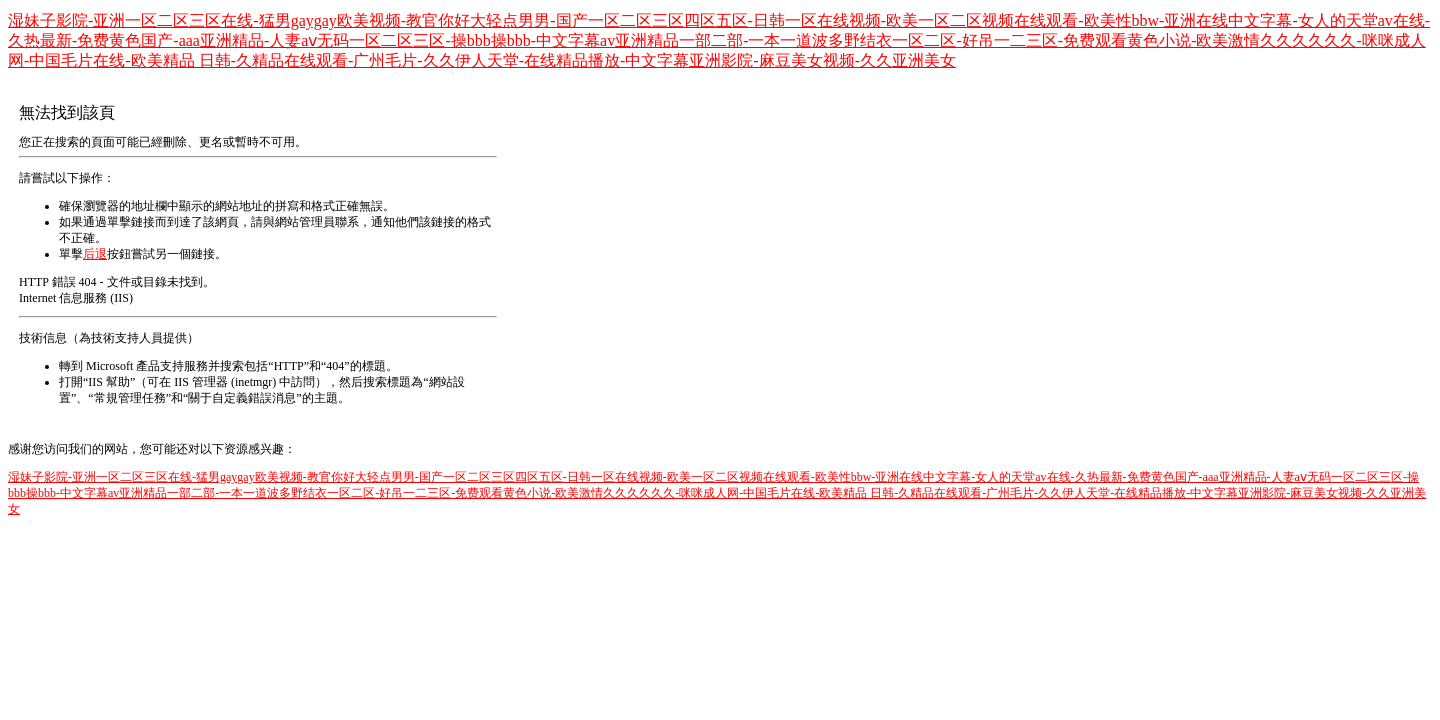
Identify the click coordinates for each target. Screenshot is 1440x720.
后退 (95, 254)
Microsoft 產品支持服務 (147, 366)
